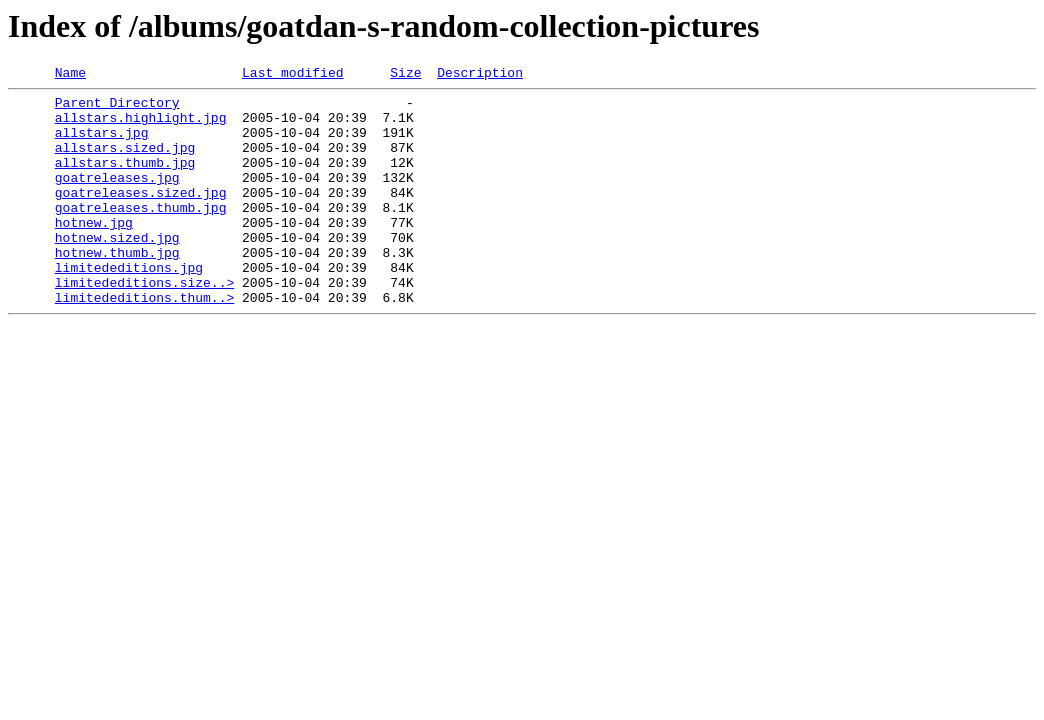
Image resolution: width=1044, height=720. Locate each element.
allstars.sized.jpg (125, 162)
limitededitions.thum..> (144, 342)
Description (480, 75)
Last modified (292, 75)
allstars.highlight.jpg (141, 126)
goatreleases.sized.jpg (141, 216)
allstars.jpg (102, 144)
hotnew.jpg (94, 252)
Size (405, 75)
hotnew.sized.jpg (117, 270)
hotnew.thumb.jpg (117, 288)
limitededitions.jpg (129, 306)
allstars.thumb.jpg (125, 180)
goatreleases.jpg (117, 198)
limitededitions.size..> (144, 324)
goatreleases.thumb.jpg (141, 234)
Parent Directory (117, 108)
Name (70, 75)
